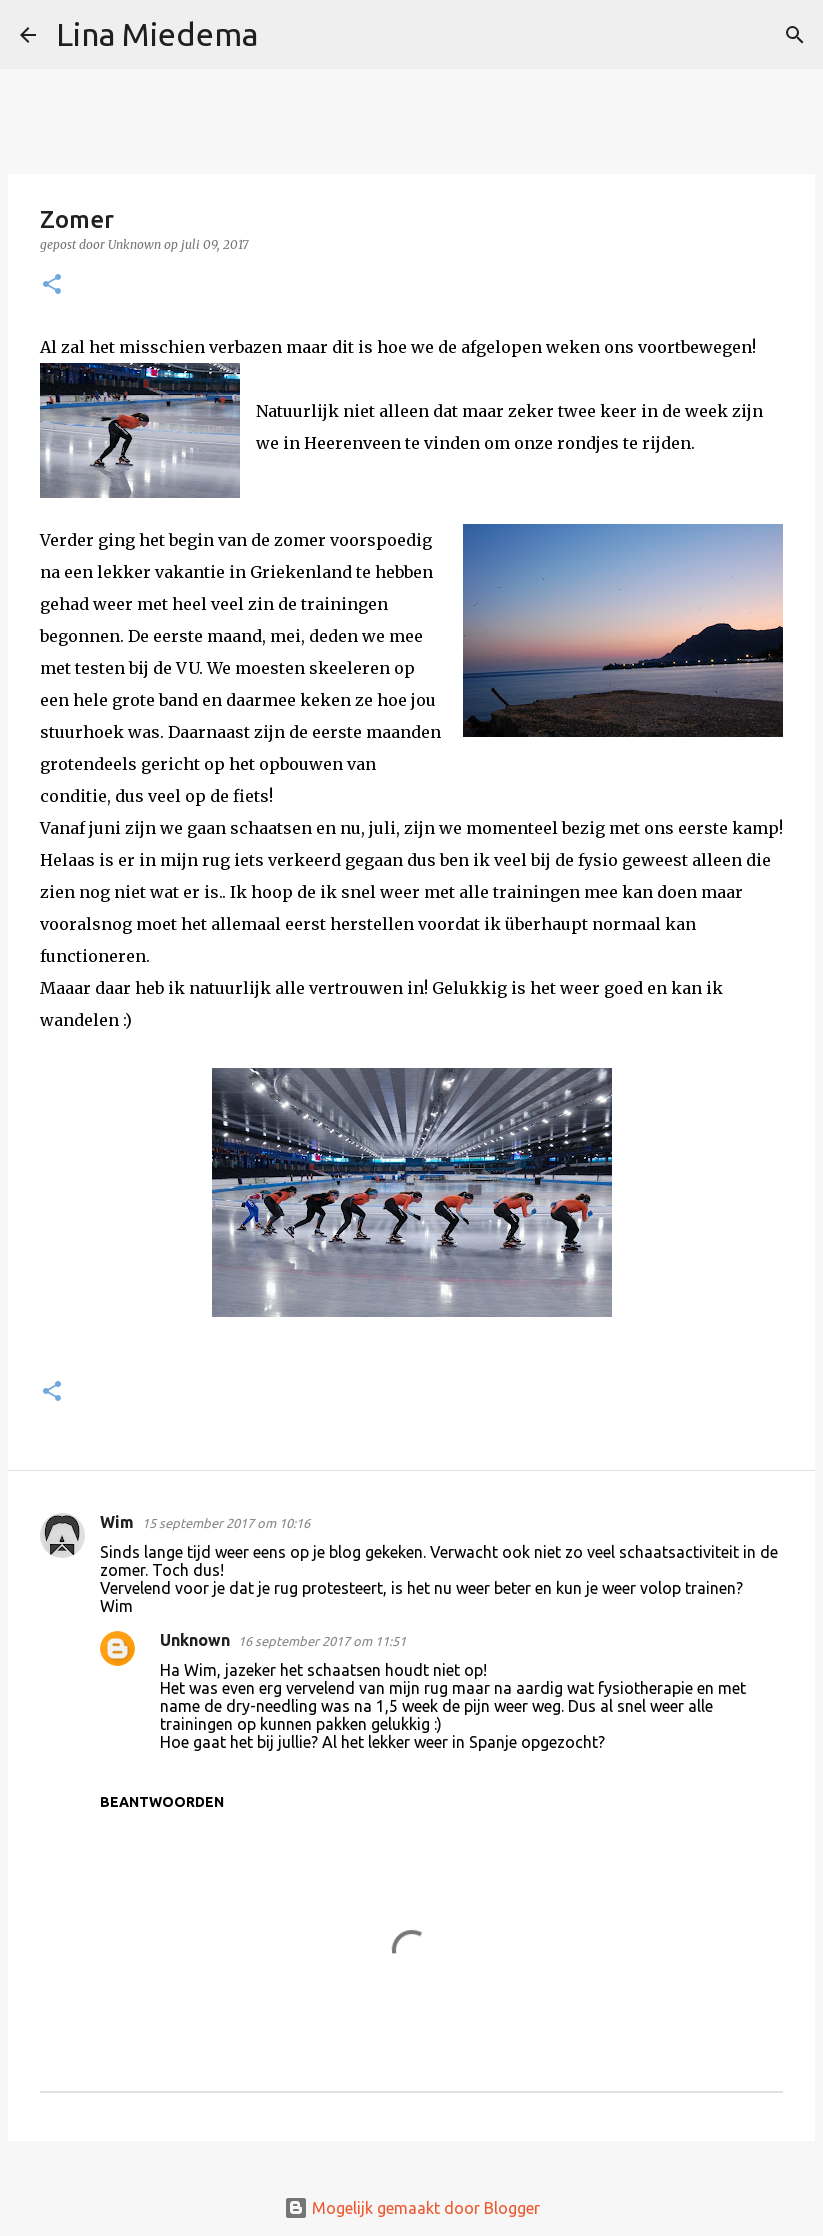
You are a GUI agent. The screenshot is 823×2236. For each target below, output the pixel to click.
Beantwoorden (162, 1802)
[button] (52, 285)
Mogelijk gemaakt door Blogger (412, 2208)
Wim (117, 1522)
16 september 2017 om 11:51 (322, 1641)
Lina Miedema (157, 34)
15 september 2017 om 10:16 (226, 1523)
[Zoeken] (286, 35)
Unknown (195, 1640)
